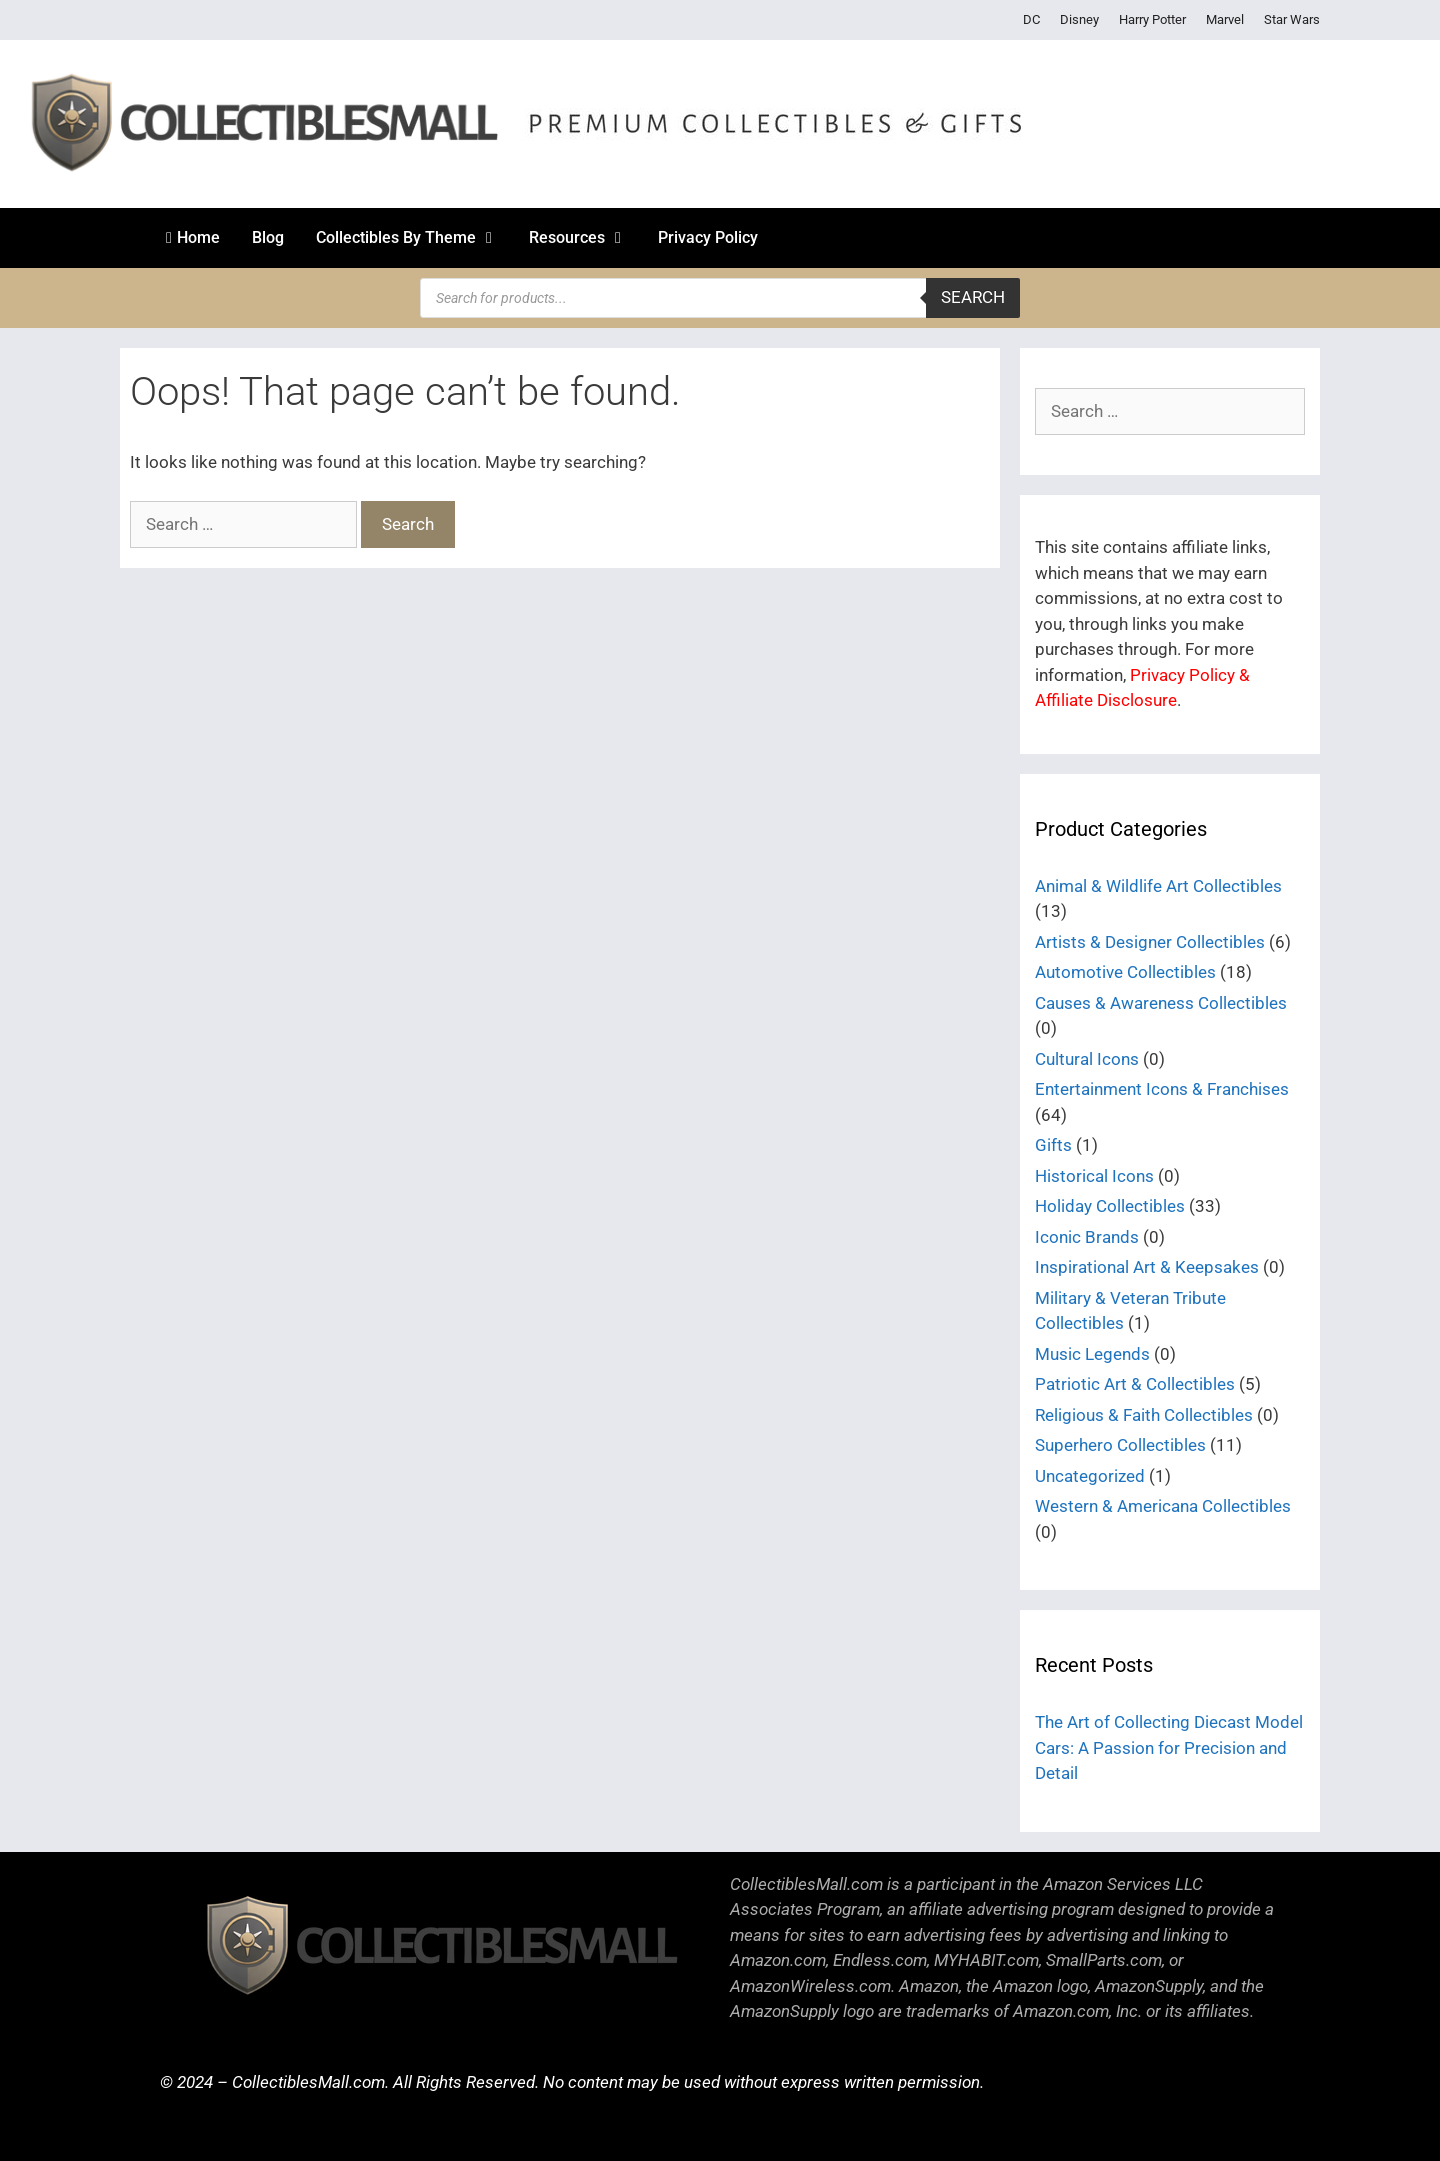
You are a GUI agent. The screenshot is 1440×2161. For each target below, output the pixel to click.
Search (973, 297)
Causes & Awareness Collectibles (1161, 1003)
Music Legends (1092, 1354)
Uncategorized (1090, 1476)
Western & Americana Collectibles (1163, 1506)
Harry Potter (1152, 19)
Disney (1079, 19)
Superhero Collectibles (1120, 1445)
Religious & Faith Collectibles (1144, 1415)
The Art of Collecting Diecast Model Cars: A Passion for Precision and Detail (1169, 1747)
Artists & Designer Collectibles (1150, 942)
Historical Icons (1094, 1176)
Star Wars (1292, 19)
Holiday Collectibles (1110, 1206)
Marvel (1225, 19)
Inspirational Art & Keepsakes (1147, 1267)
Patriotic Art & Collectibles (1135, 1384)
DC (1031, 19)
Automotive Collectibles (1125, 972)
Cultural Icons (1087, 1059)
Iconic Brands (1087, 1237)
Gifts (1053, 1145)
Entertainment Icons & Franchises (1162, 1089)
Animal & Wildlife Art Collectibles (1158, 886)
